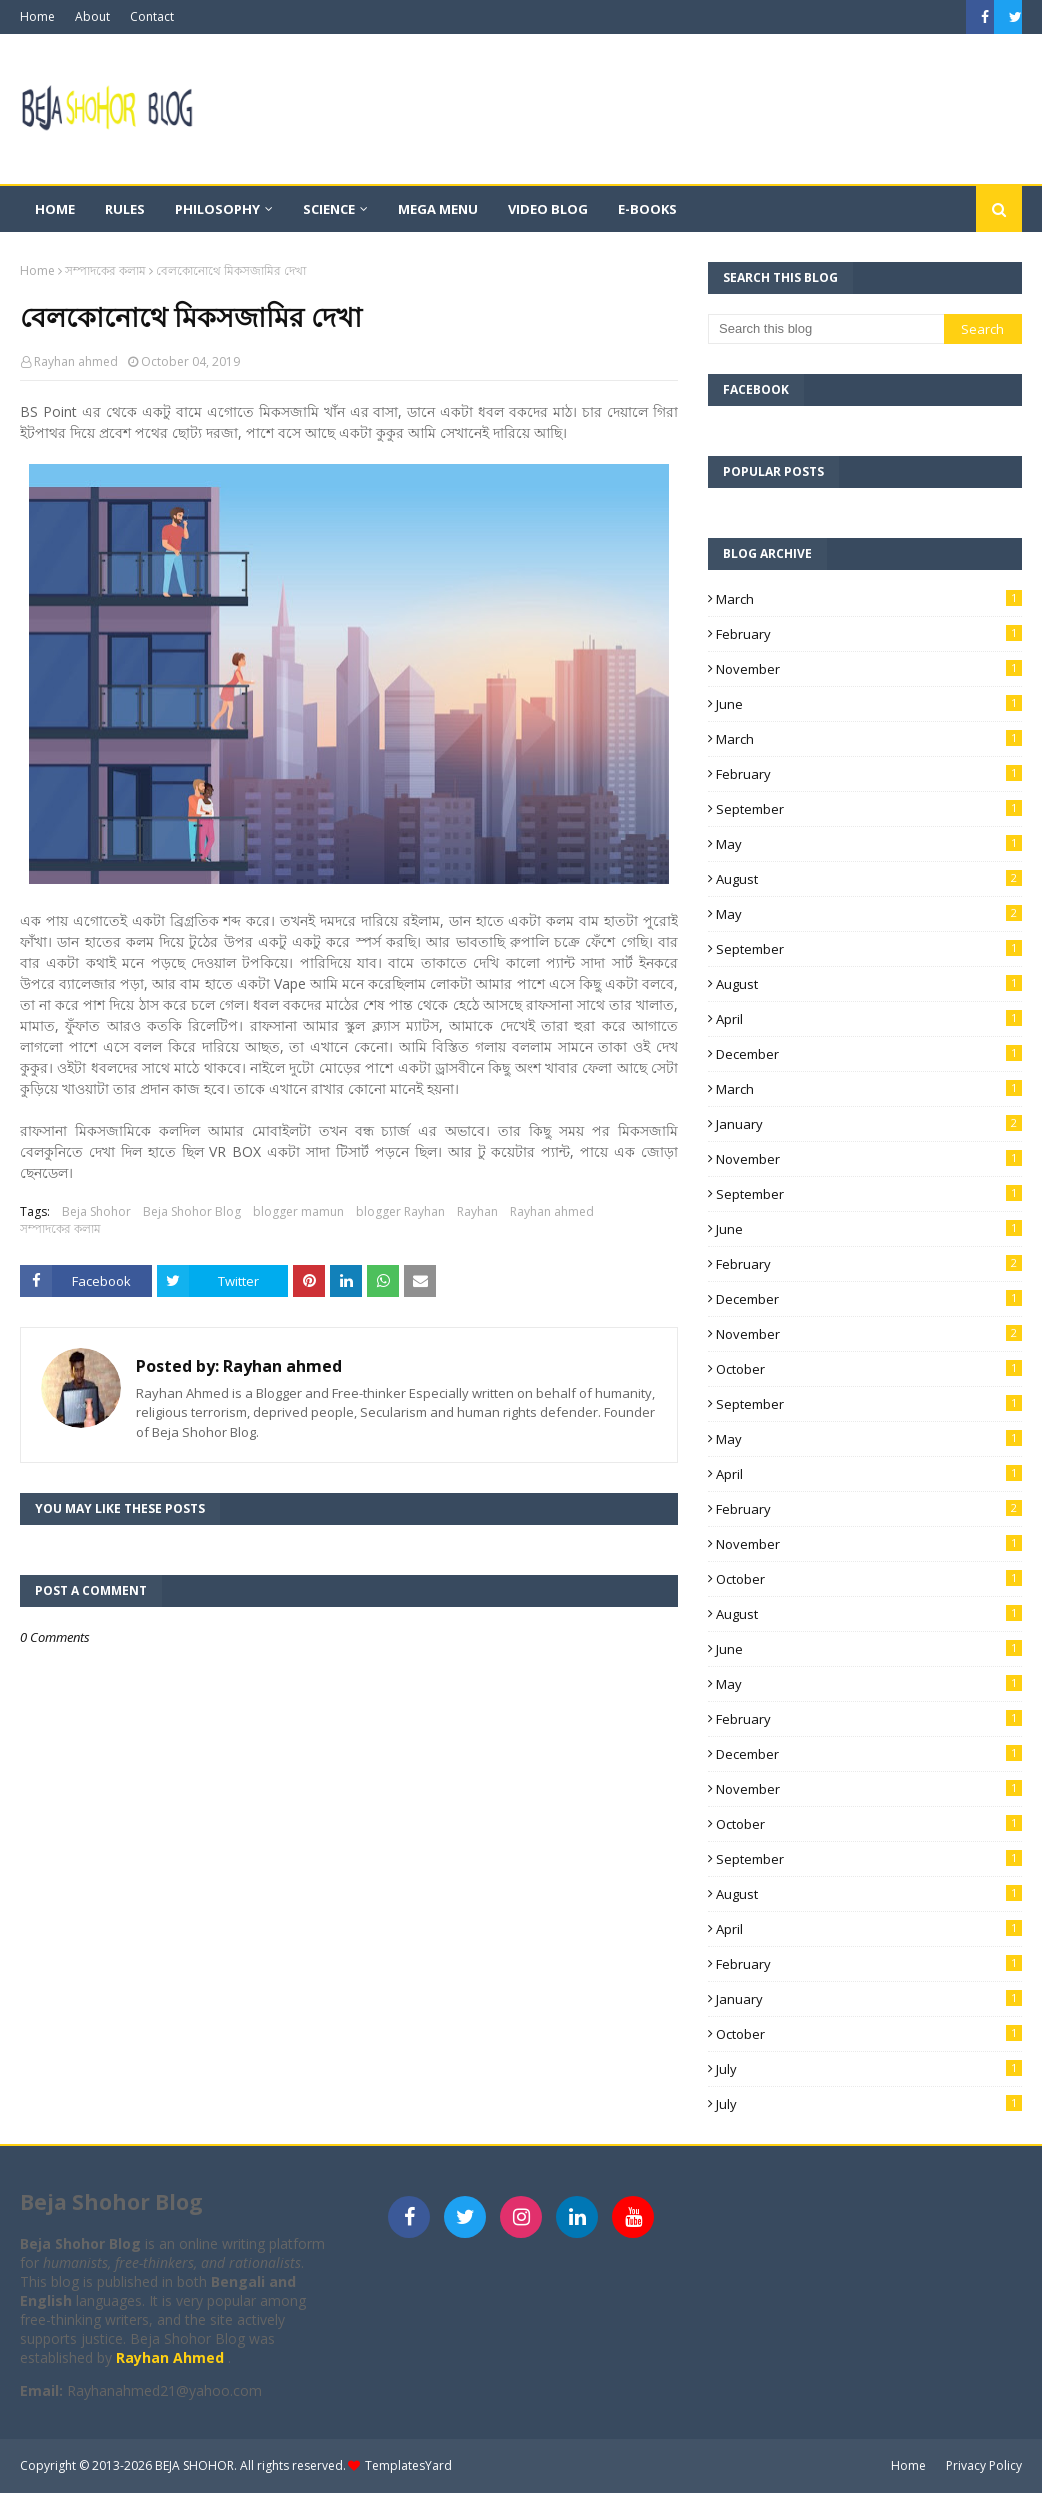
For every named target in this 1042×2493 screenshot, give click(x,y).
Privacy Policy (984, 2465)
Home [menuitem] (55, 209)
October (869, 1369)
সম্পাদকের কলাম (105, 270)
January (869, 1124)
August (869, 879)
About (92, 16)
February (869, 634)
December (869, 1054)
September (869, 809)
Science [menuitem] (329, 209)
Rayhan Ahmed (172, 2357)
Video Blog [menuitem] (548, 209)
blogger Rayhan (400, 1211)
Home (37, 16)
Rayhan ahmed (76, 361)
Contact (152, 16)
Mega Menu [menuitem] (438, 209)
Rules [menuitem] (125, 209)
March (869, 599)
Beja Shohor (96, 1211)
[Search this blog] (826, 329)
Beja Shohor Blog (192, 1211)
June (869, 704)
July (869, 2069)
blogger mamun (298, 1211)
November (869, 669)
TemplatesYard (408, 2465)
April (869, 1019)
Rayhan (477, 1211)
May (869, 844)
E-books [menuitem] (647, 209)
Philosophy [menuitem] (217, 209)
